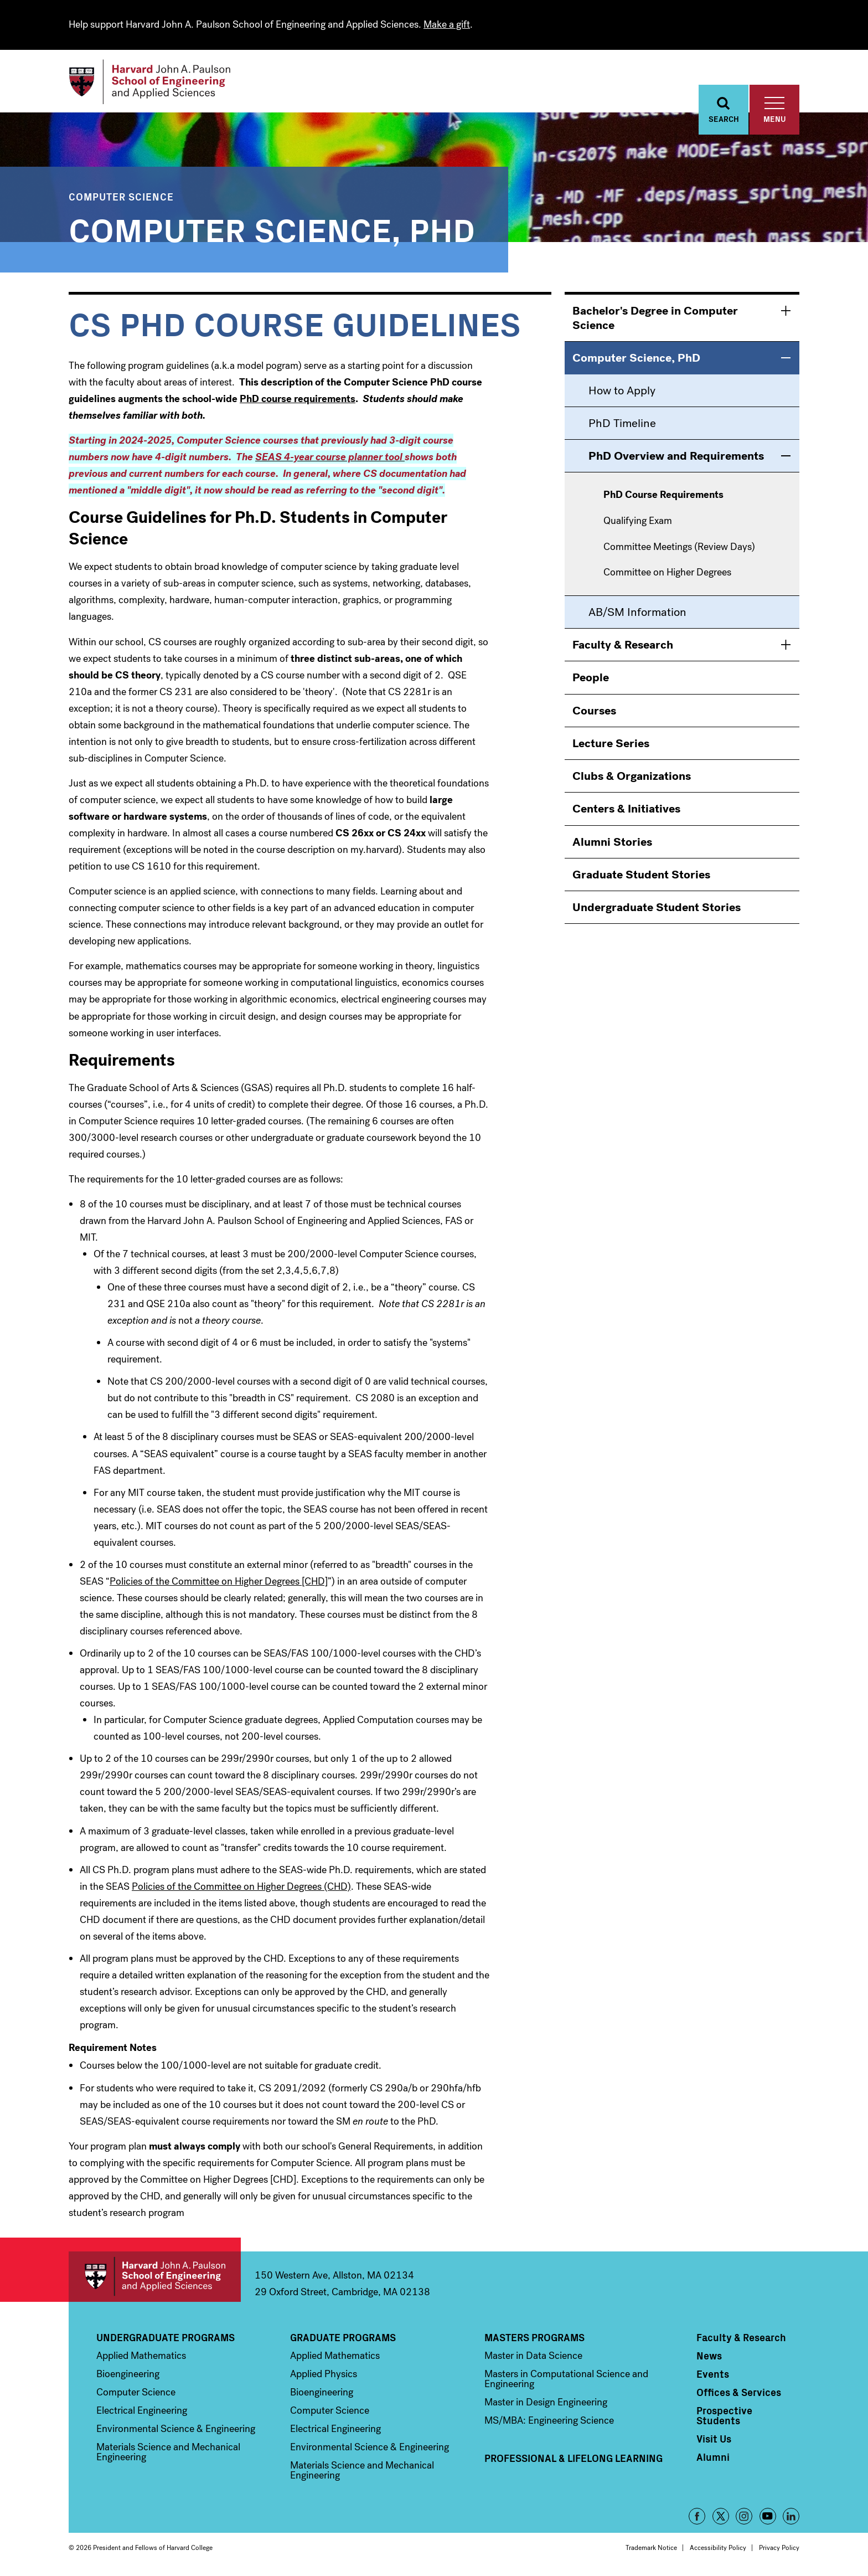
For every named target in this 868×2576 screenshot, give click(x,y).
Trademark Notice (651, 2549)
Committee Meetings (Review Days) (679, 549)
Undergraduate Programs (165, 2339)
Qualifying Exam (637, 523)
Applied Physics (323, 2375)
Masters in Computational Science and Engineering (566, 2380)
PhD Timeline (622, 425)
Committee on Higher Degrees (667, 574)
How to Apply (621, 392)
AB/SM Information (637, 613)
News (709, 2357)
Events (712, 2375)
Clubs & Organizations (631, 777)
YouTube (768, 2518)
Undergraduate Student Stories (656, 909)
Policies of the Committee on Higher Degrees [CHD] (219, 1583)
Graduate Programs (343, 2339)
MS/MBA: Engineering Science (549, 2422)
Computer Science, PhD (272, 229)
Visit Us (713, 2440)
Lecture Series (610, 745)
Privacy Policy (779, 2549)
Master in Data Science (533, 2357)
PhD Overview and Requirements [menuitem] (676, 457)
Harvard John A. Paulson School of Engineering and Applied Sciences (155, 2278)
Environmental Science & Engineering (175, 2430)
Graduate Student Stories (641, 876)
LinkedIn (791, 2518)
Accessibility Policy (718, 2549)
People (590, 679)
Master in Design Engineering (545, 2404)
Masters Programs (534, 2339)
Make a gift (446, 24)
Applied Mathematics (141, 2357)
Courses (594, 712)
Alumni (713, 2459)
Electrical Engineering (141, 2412)
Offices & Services (738, 2394)
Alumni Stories (612, 843)
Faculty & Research (622, 646)
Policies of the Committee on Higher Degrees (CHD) (241, 1888)
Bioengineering (127, 2375)
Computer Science (121, 198)
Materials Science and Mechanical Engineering (168, 2454)
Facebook (697, 2518)
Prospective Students (724, 2417)
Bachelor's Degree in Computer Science (655, 320)
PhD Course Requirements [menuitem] (663, 497)
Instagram (744, 2518)
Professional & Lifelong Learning (573, 2460)
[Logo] (154, 83)
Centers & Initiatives (626, 810)
